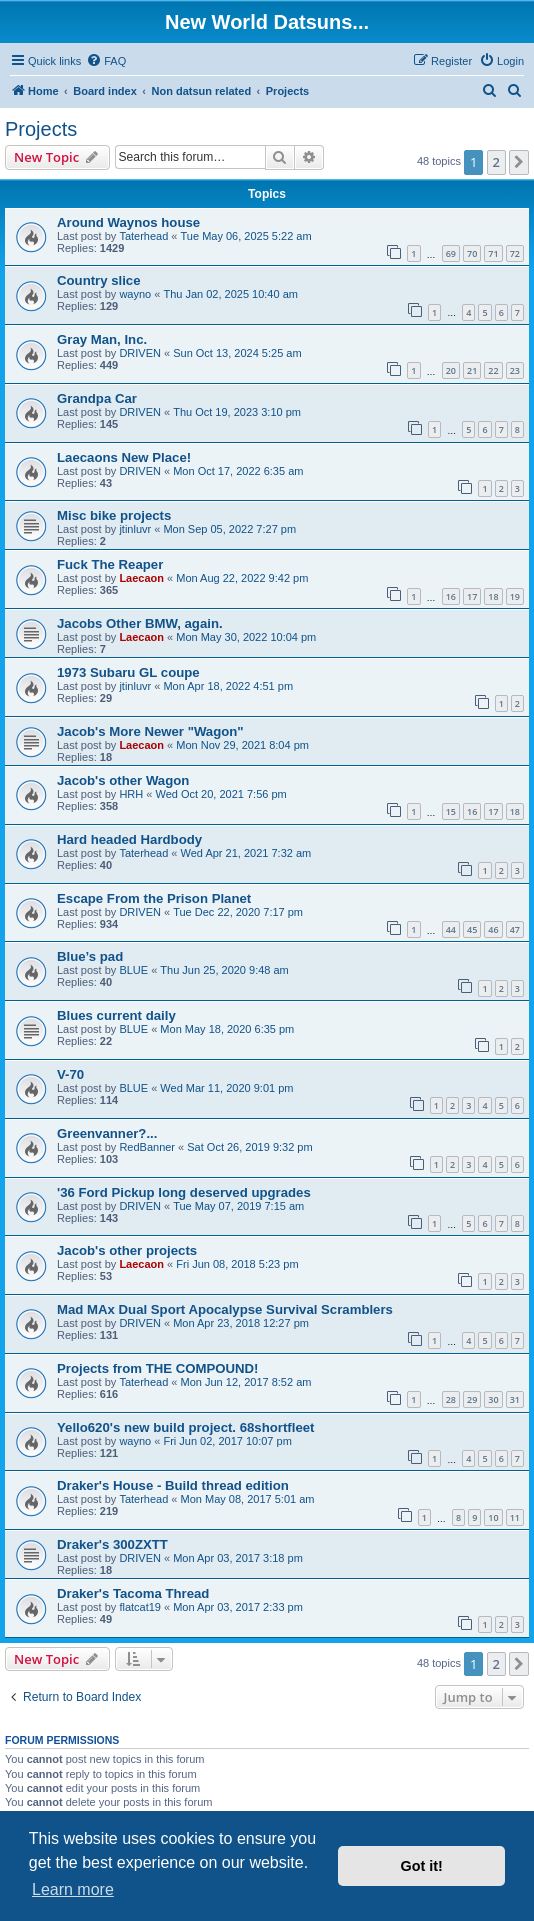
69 (451, 253)
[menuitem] (106, 61)
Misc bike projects (114, 515)
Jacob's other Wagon (123, 780)
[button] (519, 162)
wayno (135, 294)
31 (515, 1399)
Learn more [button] (73, 1889)
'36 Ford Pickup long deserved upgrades (184, 1192)
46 (493, 929)
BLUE (133, 970)
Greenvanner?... (107, 1133)
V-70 (70, 1074)
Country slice (99, 280)
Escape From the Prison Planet (154, 898)
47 (515, 929)
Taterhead (143, 236)
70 (472, 253)
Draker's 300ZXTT (112, 1544)
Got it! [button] (422, 1866)
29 (472, 1399)
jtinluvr (135, 529)
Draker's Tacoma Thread (133, 1593)
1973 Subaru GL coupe (128, 672)
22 (493, 370)
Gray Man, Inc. (102, 339)
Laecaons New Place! (124, 457)
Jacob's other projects (127, 1250)
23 (515, 370)
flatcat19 (140, 1607)
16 (451, 596)
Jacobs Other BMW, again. (140, 623)
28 (451, 1399)
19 (515, 596)
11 (515, 1517)
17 (472, 596)
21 (472, 370)
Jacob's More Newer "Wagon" (150, 731)
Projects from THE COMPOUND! (158, 1368)
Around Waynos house (128, 222)
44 (451, 929)
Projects (41, 129)
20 (451, 370)
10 (493, 1517)
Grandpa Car (97, 398)
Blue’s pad (90, 956)
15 (451, 811)
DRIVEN (140, 353)
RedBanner (147, 1147)
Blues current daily (116, 1015)
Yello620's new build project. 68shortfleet (185, 1427)
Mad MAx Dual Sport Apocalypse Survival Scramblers (225, 1309)
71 (493, 253)
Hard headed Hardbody (129, 839)
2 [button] (496, 162)
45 (472, 929)
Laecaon (141, 578)
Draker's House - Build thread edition (173, 1485)
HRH (131, 794)
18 (493, 596)
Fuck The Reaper (110, 564)
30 (493, 1399)
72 (515, 253)
